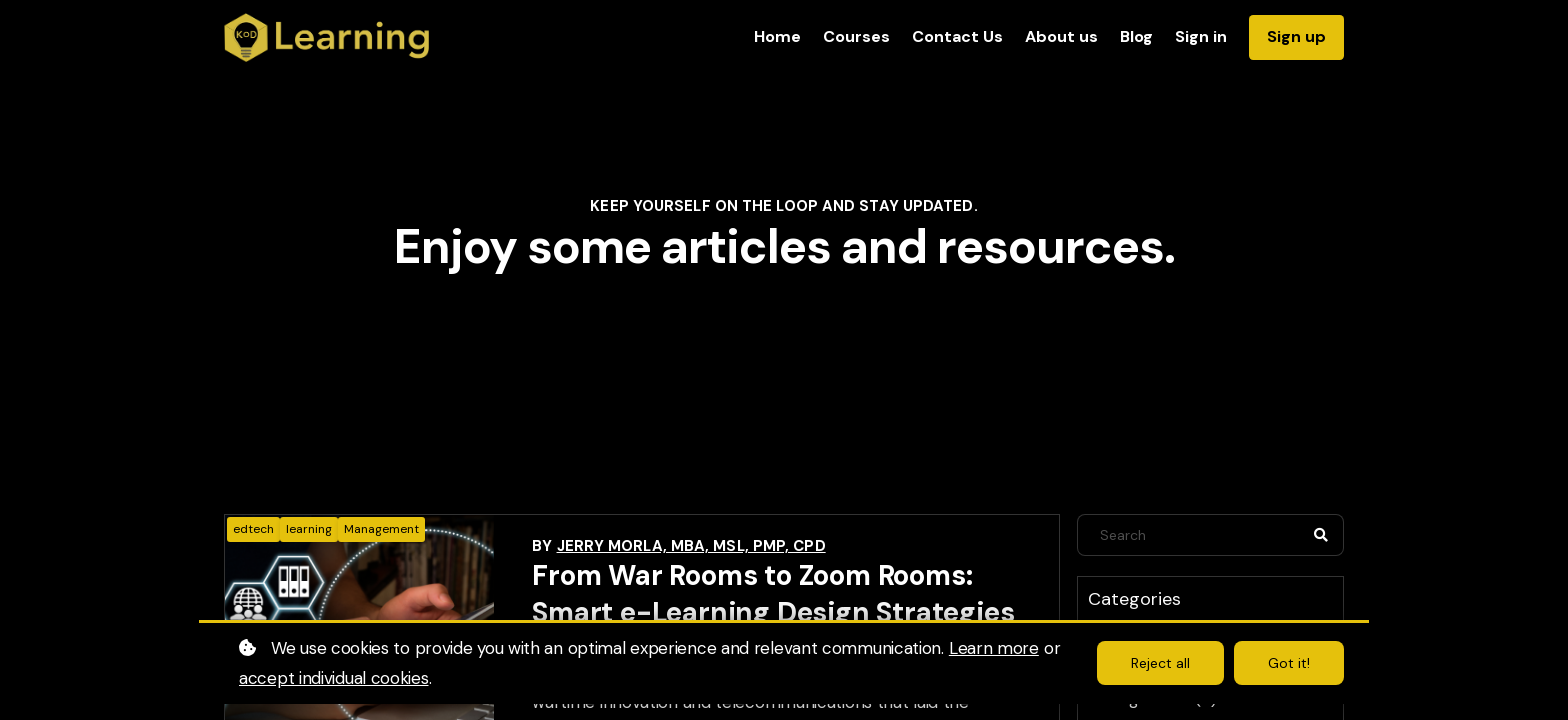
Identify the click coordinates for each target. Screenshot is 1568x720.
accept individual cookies (334, 678)
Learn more (994, 648)
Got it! (1289, 663)
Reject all (1160, 663)
